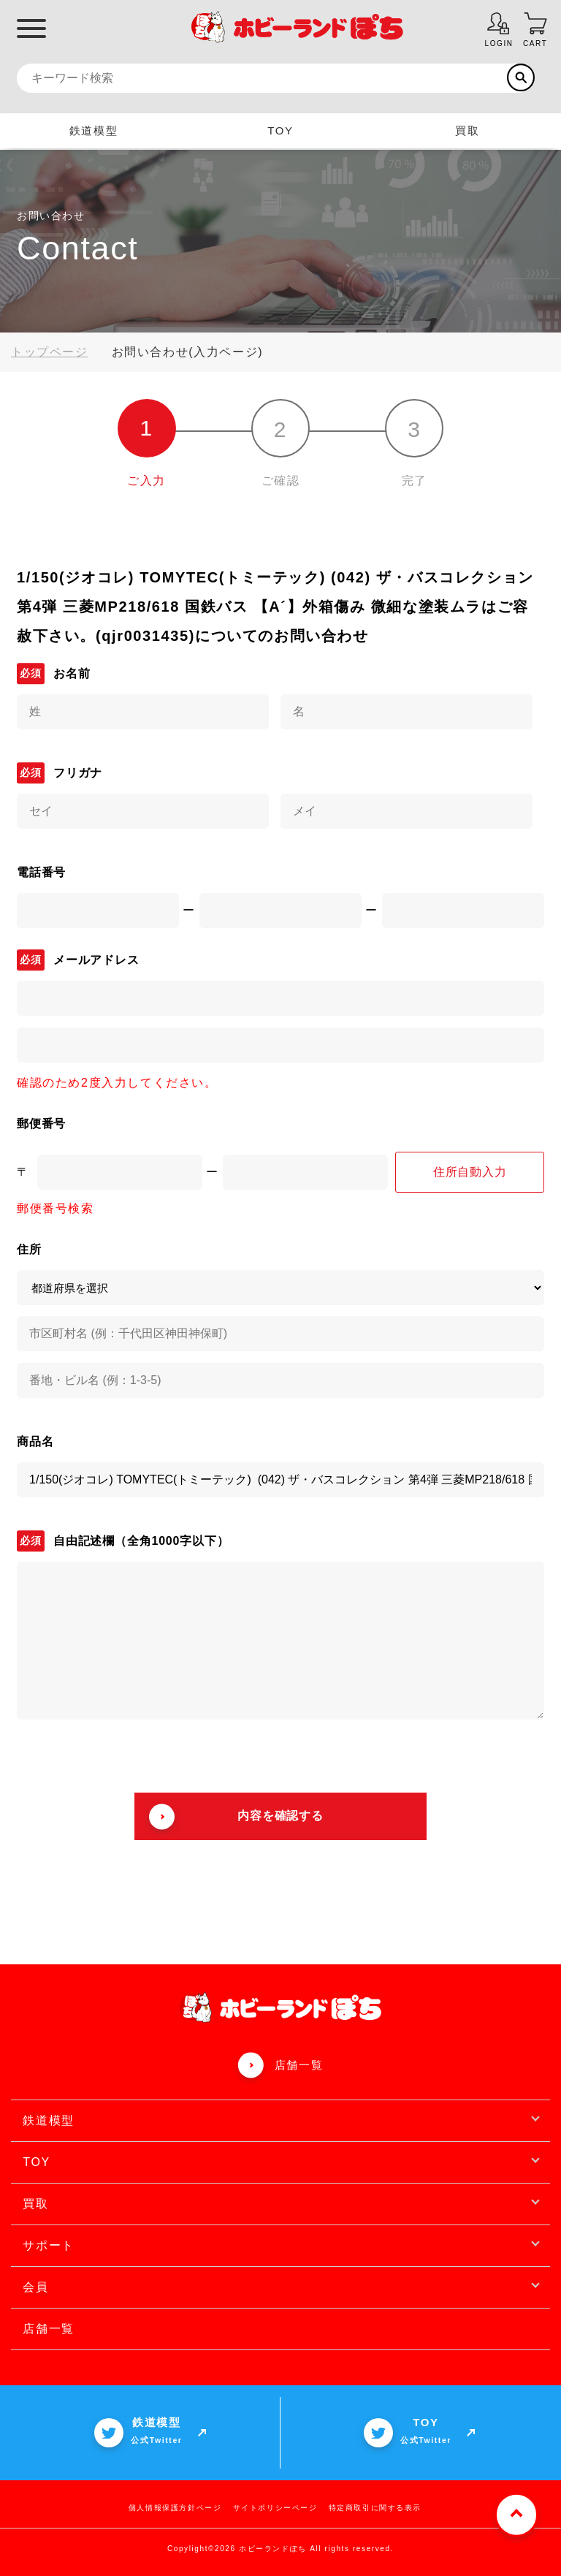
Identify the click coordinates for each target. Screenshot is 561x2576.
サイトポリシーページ (275, 2508)
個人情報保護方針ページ (175, 2508)
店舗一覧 (299, 2065)
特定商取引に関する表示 (375, 2508)
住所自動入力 (470, 1172)
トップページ (49, 352)
